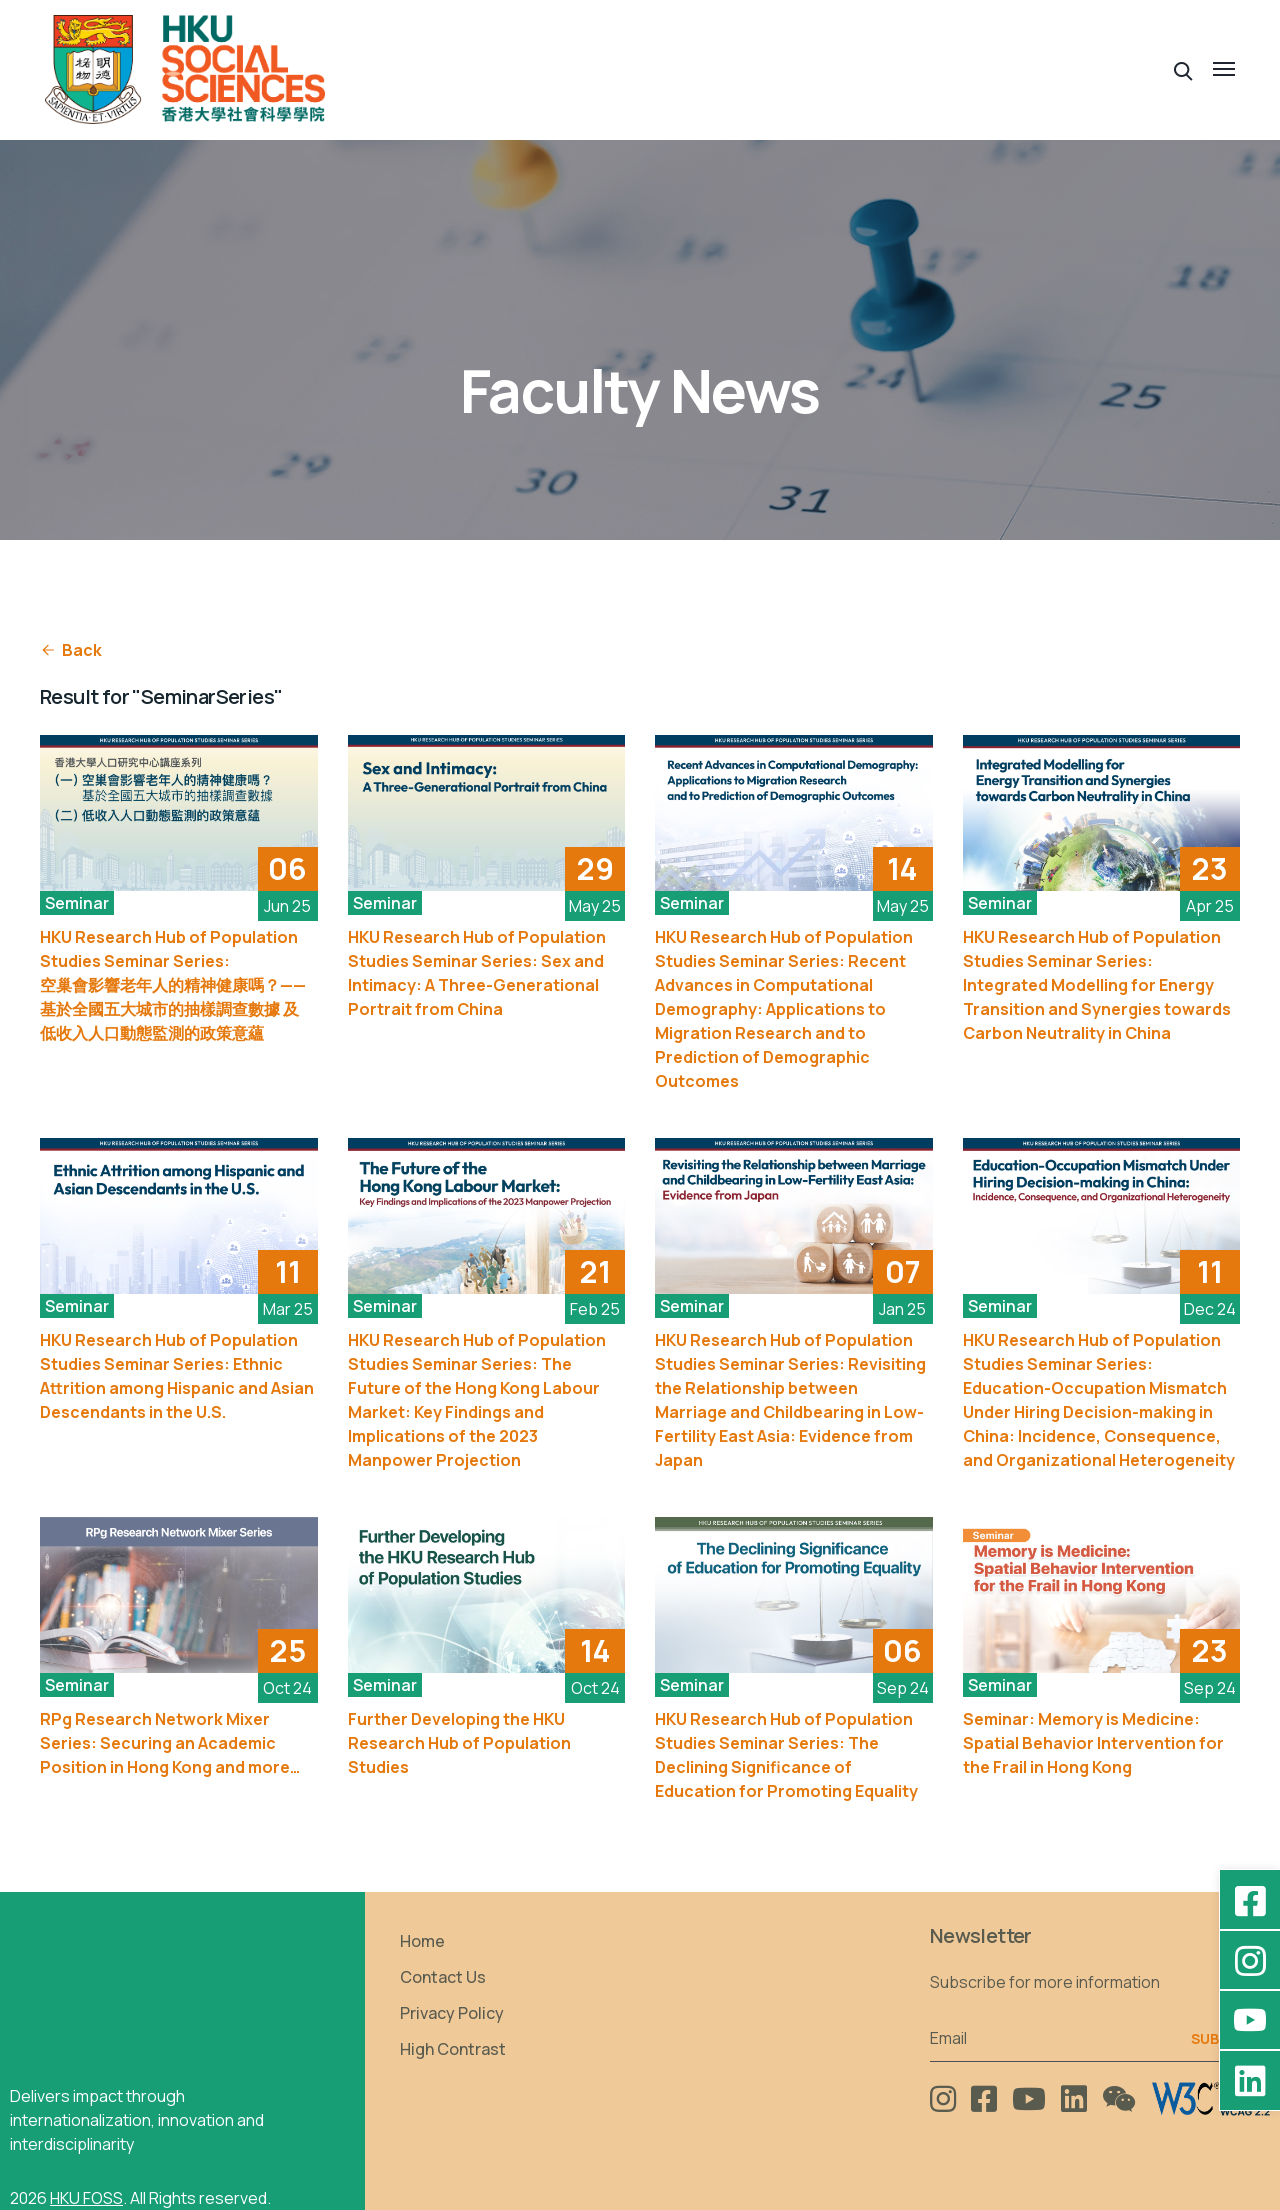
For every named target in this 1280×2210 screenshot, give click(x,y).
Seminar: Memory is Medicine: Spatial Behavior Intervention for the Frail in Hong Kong (1093, 1743)
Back (71, 650)
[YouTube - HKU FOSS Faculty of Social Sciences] (1250, 2020)
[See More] (179, 813)
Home (422, 1941)
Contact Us (443, 1977)
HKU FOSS (86, 2198)
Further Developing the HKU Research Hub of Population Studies (459, 1743)
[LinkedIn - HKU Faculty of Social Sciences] (1250, 2080)
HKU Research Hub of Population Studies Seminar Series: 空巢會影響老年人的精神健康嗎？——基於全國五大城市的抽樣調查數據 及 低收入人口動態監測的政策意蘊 (173, 985)
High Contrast (453, 2049)
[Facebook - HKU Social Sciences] (1250, 1900)
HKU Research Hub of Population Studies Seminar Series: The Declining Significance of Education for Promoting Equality (786, 1755)
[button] (1183, 69)
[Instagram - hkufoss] (1250, 1960)
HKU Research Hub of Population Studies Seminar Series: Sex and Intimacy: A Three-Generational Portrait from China (477, 973)
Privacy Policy (452, 2013)
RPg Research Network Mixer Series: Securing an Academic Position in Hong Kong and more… (170, 1743)
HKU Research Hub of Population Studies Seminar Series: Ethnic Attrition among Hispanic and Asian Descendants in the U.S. (177, 1376)
